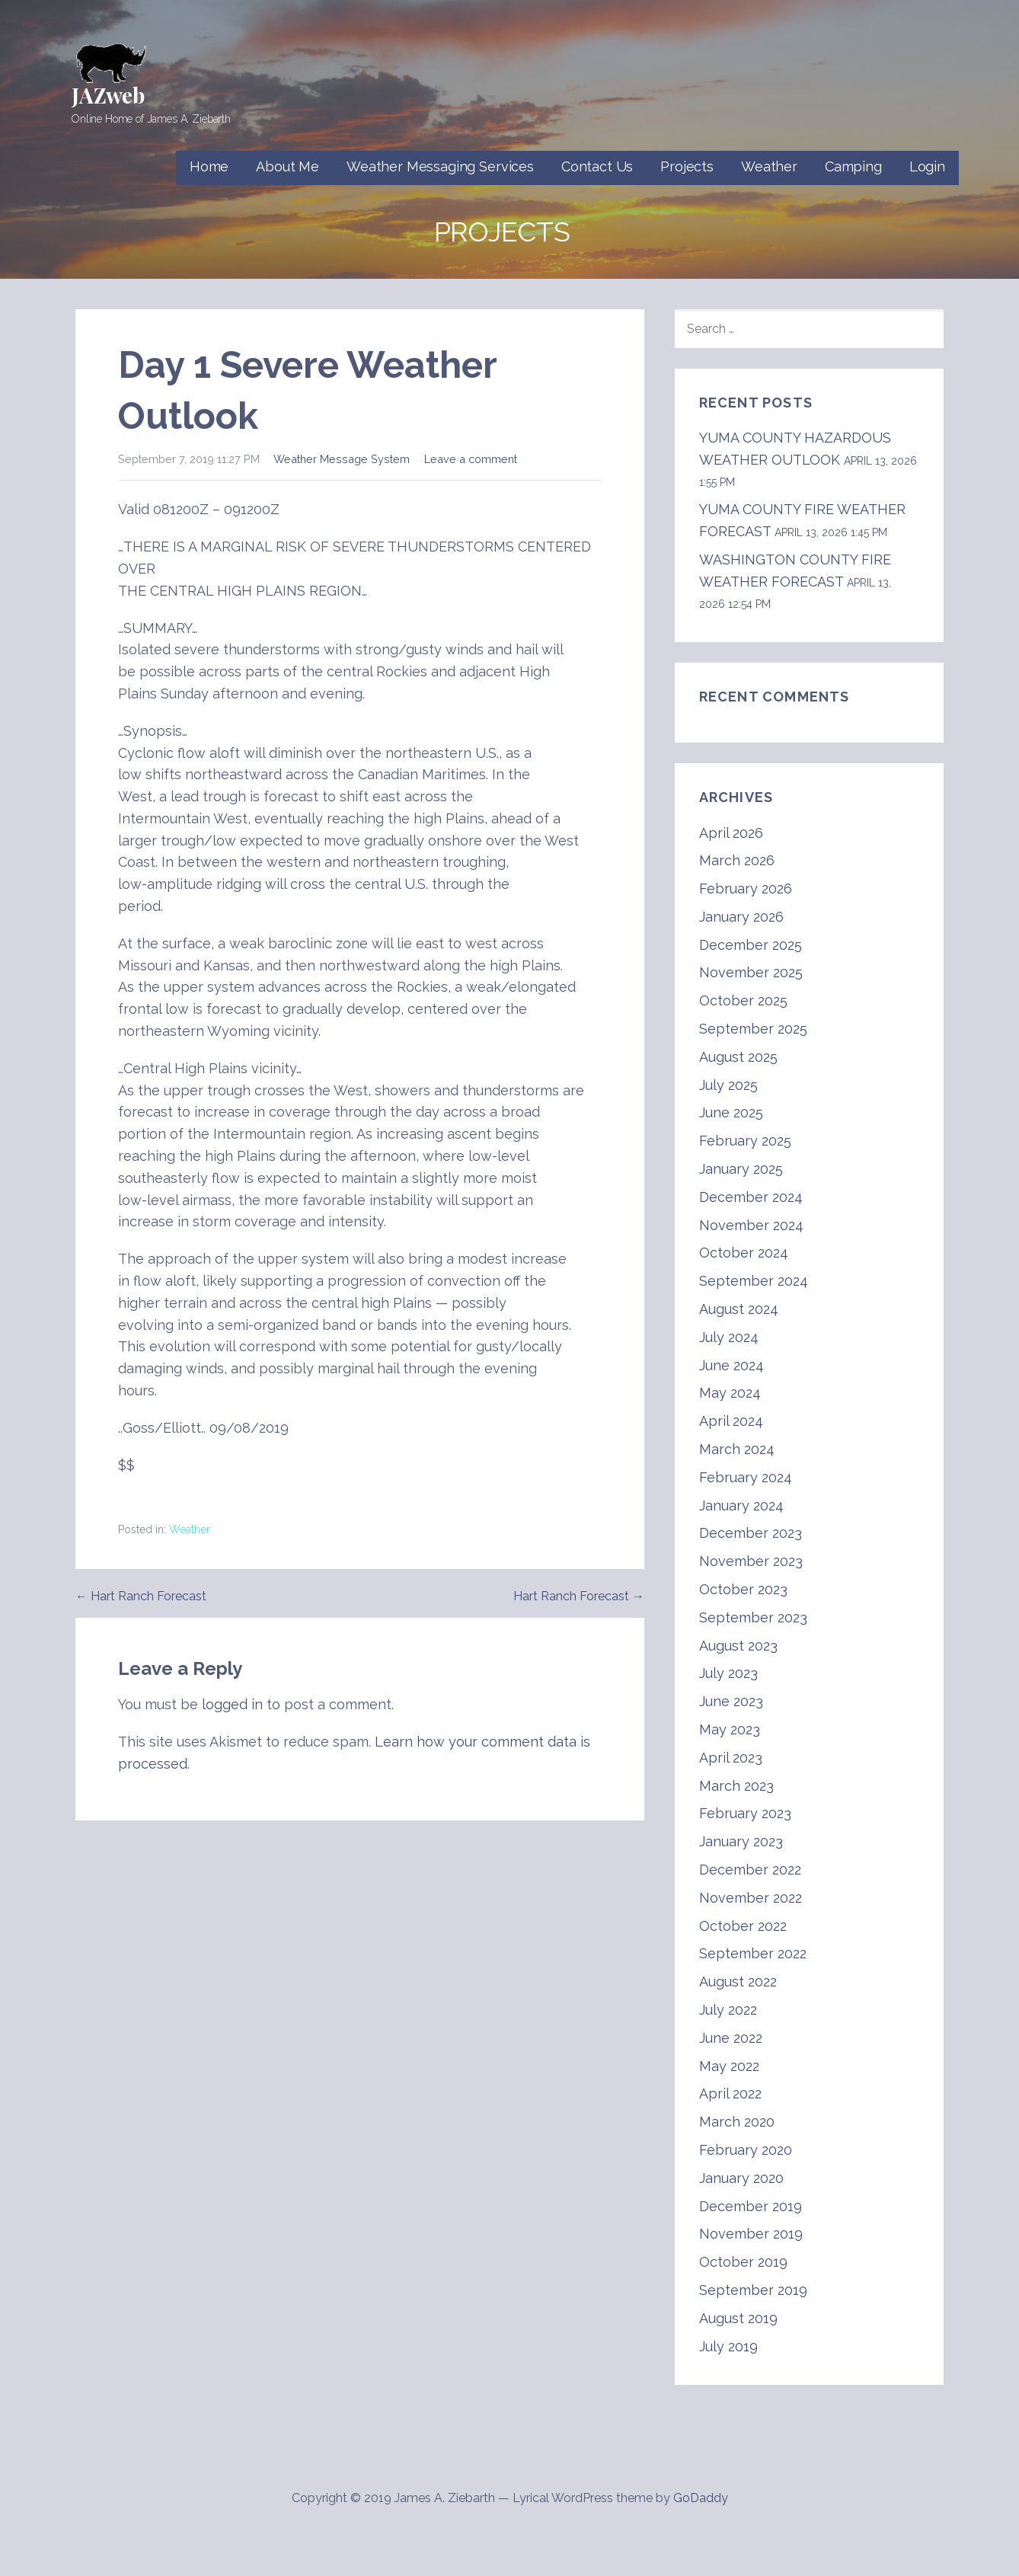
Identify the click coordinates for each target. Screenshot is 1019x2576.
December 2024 (751, 1197)
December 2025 (750, 945)
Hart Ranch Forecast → (578, 1596)
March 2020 (737, 2122)
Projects (687, 166)
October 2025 (743, 1000)
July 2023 (728, 1673)
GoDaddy (700, 2498)
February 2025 (745, 1141)
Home (209, 166)
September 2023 (753, 1617)
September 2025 (753, 1029)
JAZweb (108, 95)
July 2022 (728, 2010)
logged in (232, 1704)
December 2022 (750, 1870)
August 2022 (738, 1982)
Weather (769, 166)
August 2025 (738, 1057)
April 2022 (730, 2093)
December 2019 (750, 2206)
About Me (287, 166)
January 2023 (741, 1841)
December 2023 (750, 1533)
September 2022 (753, 1953)
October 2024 (743, 1253)
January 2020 (741, 2178)
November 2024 (751, 1225)
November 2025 (751, 972)
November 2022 (750, 1898)
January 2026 (741, 917)
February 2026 (745, 888)
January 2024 (741, 1505)
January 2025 (741, 1169)
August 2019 (738, 2318)
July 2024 (729, 1337)
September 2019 (753, 2290)
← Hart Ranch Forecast (140, 1596)
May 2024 (730, 1393)
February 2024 (745, 1477)
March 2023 (736, 1786)
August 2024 (738, 1309)
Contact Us (597, 166)
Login (927, 166)
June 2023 (731, 1701)
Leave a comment (470, 458)
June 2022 (730, 2038)
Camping (853, 166)
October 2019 (743, 2262)
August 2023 (738, 1646)
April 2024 (731, 1421)
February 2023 (745, 1813)
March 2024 (737, 1449)
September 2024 (753, 1281)
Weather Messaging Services (440, 166)
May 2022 (729, 2066)
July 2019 (728, 2346)
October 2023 (743, 1589)
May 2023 (729, 1729)
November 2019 (751, 2234)
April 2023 (730, 1758)
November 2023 (751, 1561)
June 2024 (731, 1365)
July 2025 (728, 1085)
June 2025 (731, 1112)
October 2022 (743, 1926)
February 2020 (745, 2150)
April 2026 (731, 833)
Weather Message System (341, 458)
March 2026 (737, 860)
